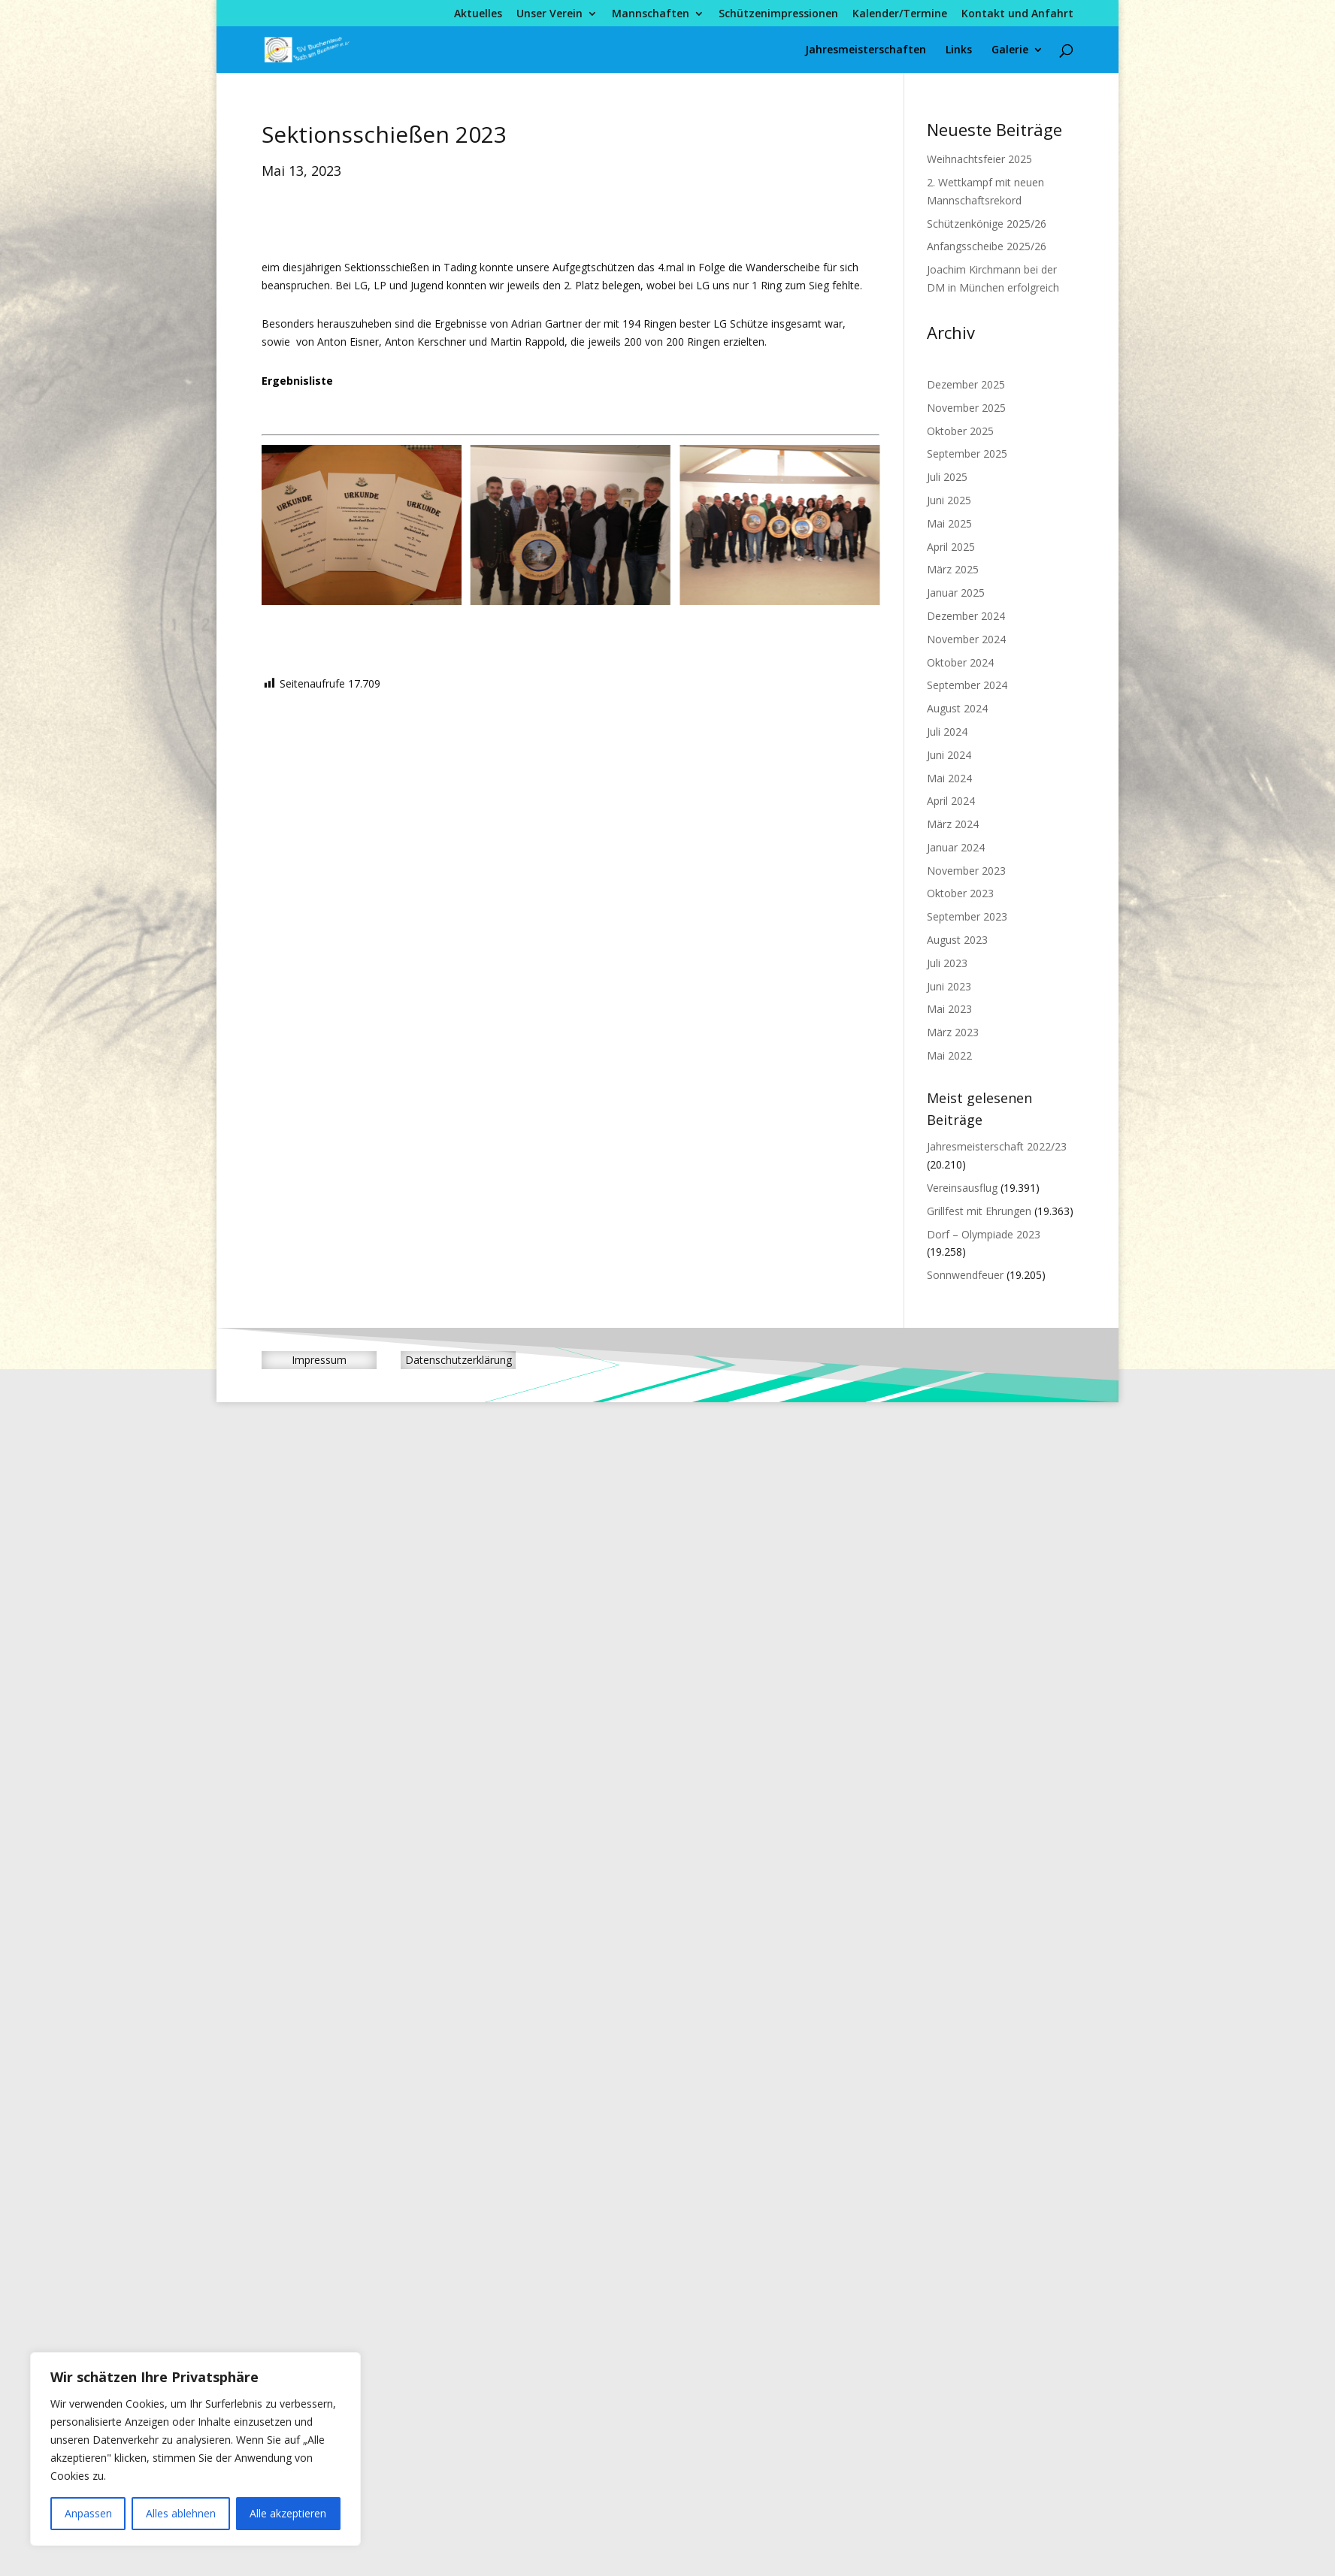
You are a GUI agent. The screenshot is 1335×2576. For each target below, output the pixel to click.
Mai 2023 (949, 1009)
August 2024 (957, 708)
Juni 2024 (949, 755)
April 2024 (951, 801)
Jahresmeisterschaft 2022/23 (997, 1146)
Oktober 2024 (960, 662)
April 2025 (951, 547)
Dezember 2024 (966, 616)
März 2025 (953, 569)
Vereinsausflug (962, 1188)
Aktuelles (478, 14)
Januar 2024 (956, 847)
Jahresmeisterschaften (865, 50)
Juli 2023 (947, 963)
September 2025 (967, 453)
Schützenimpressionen (778, 14)
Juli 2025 (947, 477)
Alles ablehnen (181, 2513)
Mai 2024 (949, 778)
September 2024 (967, 685)
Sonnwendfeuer (965, 1275)
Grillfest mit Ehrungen (979, 1211)
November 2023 (966, 870)
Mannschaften (650, 14)
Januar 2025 (956, 592)
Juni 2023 (949, 986)
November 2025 (966, 408)
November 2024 (966, 639)
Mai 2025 (949, 523)
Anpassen (88, 2513)
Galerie (1009, 50)
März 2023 (953, 1032)
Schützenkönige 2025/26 (986, 223)
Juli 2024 (947, 731)
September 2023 (967, 916)
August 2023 (957, 940)
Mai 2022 (949, 1055)
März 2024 (953, 824)
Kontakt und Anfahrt (1017, 14)
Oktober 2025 (960, 431)
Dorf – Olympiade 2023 (983, 1234)
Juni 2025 (949, 500)
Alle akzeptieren (288, 2513)
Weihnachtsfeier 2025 (979, 159)
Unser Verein (549, 14)
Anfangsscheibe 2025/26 (986, 246)
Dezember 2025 (966, 384)
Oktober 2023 (960, 893)
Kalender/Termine (899, 14)
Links (959, 50)
